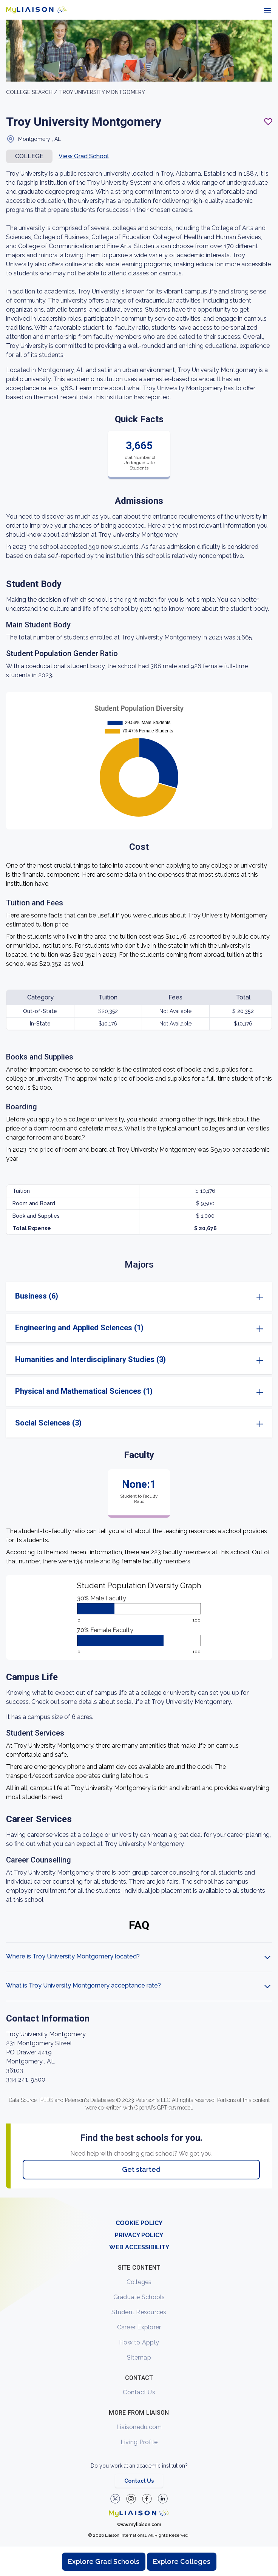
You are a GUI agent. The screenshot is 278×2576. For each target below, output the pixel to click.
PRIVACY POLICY (139, 2235)
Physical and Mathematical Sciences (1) (84, 1391)
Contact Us (139, 2392)
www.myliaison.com (139, 2524)
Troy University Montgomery (102, 92)
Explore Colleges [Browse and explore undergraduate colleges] (181, 2561)
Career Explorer (139, 2327)
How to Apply (139, 2342)
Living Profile (139, 2442)
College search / (31, 92)
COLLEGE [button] (29, 156)
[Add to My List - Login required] (268, 121)
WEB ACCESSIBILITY (139, 2247)
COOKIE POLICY (139, 2223)
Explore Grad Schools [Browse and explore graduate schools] (103, 2561)
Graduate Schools (139, 2297)
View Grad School (84, 156)
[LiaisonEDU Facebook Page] (147, 2498)
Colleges (139, 2282)
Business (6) (36, 1295)
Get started (141, 2169)
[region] (139, 1109)
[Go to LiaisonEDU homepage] (36, 10)
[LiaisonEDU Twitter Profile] (115, 2498)
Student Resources (138, 2312)
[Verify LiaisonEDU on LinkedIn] (163, 2498)
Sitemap (139, 2357)
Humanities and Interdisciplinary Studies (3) (90, 1359)
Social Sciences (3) (48, 1422)
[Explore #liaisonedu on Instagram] (131, 2498)
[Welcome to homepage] (139, 2513)
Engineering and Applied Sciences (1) (79, 1327)
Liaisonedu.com (139, 2427)
